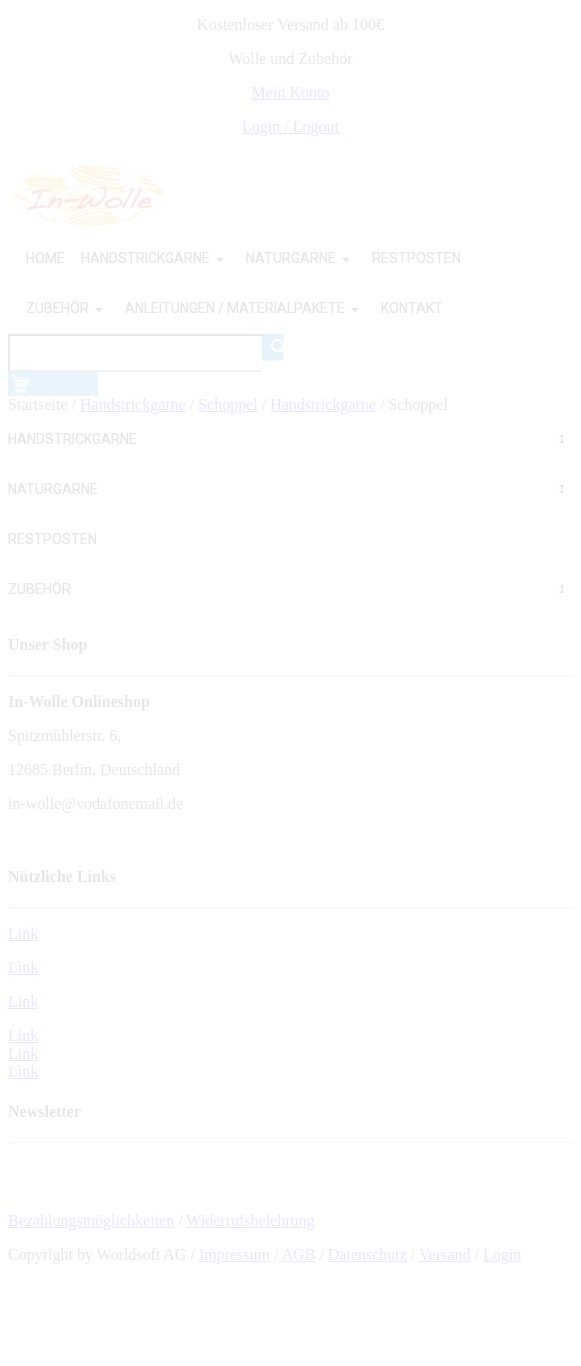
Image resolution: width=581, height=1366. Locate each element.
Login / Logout (290, 126)
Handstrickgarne (133, 404)
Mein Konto (291, 92)
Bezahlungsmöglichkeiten (91, 1220)
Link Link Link (23, 1053)
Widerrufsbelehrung (250, 1220)
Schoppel (228, 404)
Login (502, 1254)
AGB (299, 1254)
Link (23, 933)
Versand (445, 1254)
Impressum (234, 1254)
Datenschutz (367, 1254)
